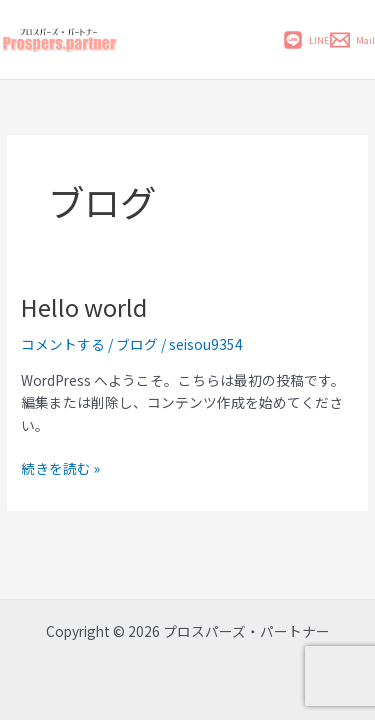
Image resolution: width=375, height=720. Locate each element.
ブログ (137, 344)
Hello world (84, 306)
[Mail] (352, 40)
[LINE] (306, 40)
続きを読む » (60, 467)
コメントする (63, 344)
